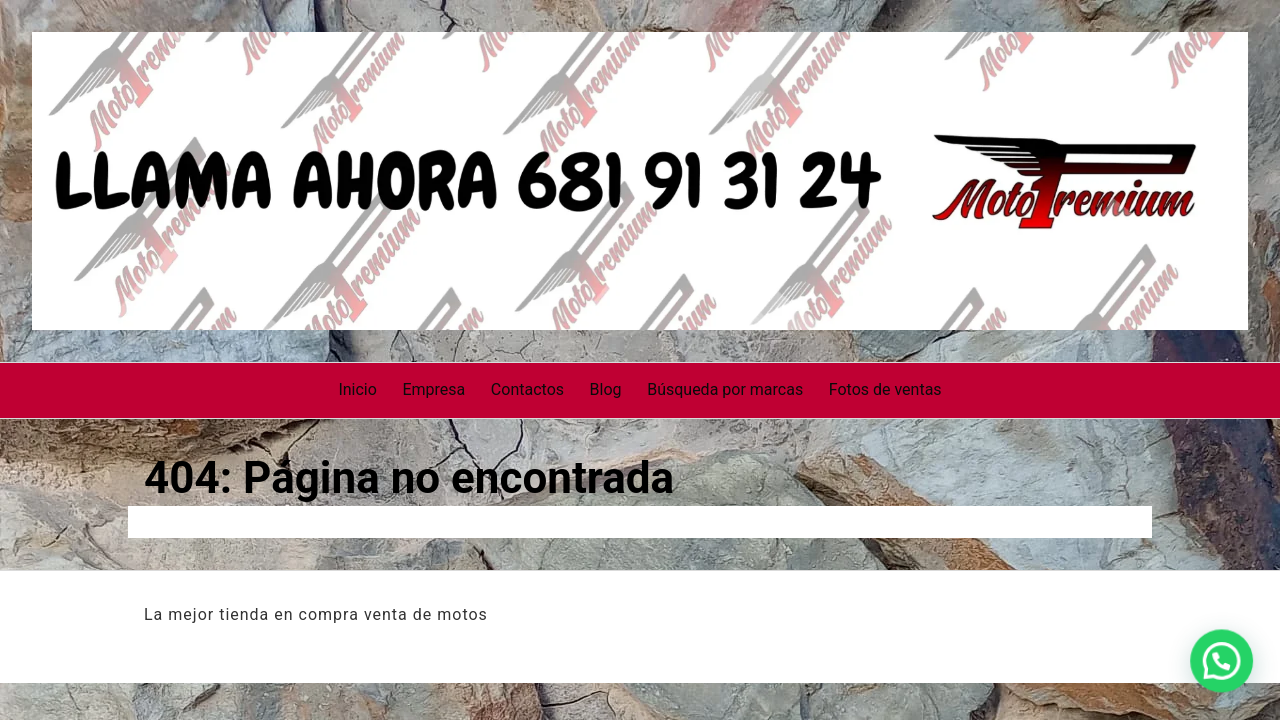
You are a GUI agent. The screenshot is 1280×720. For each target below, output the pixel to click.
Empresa (433, 389)
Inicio (357, 389)
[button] (1227, 677)
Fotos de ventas (885, 389)
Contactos (527, 389)
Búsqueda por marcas (725, 389)
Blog (606, 389)
